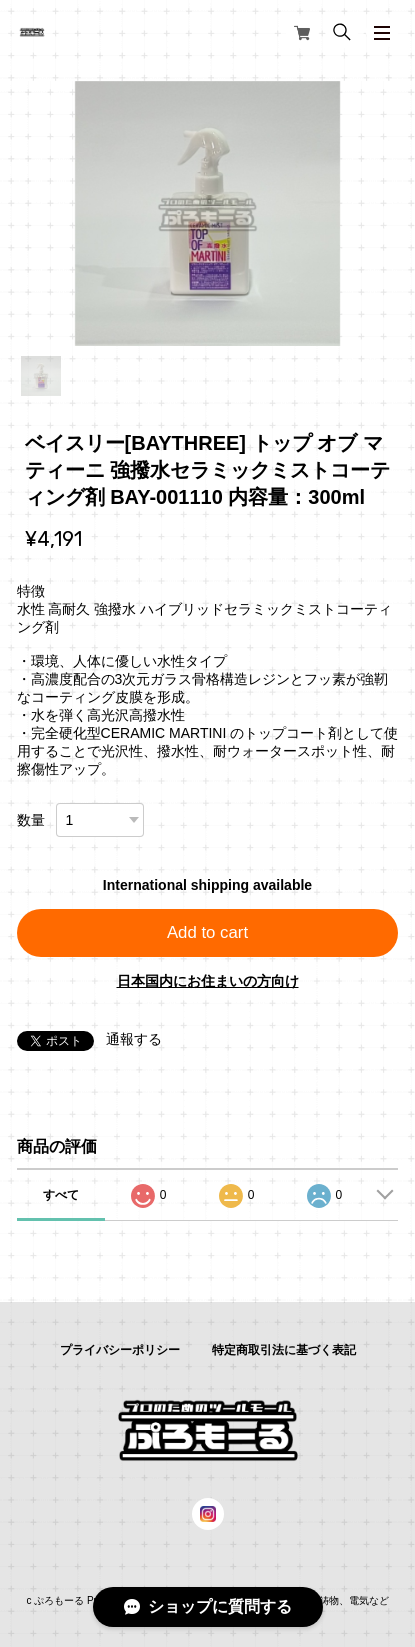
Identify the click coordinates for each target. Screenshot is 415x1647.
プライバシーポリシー (120, 1350)
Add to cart (207, 932)
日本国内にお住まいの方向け (208, 981)
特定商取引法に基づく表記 (284, 1350)
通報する (134, 1039)
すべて (61, 1195)
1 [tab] (41, 376)
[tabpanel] (208, 214)
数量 (31, 820)
